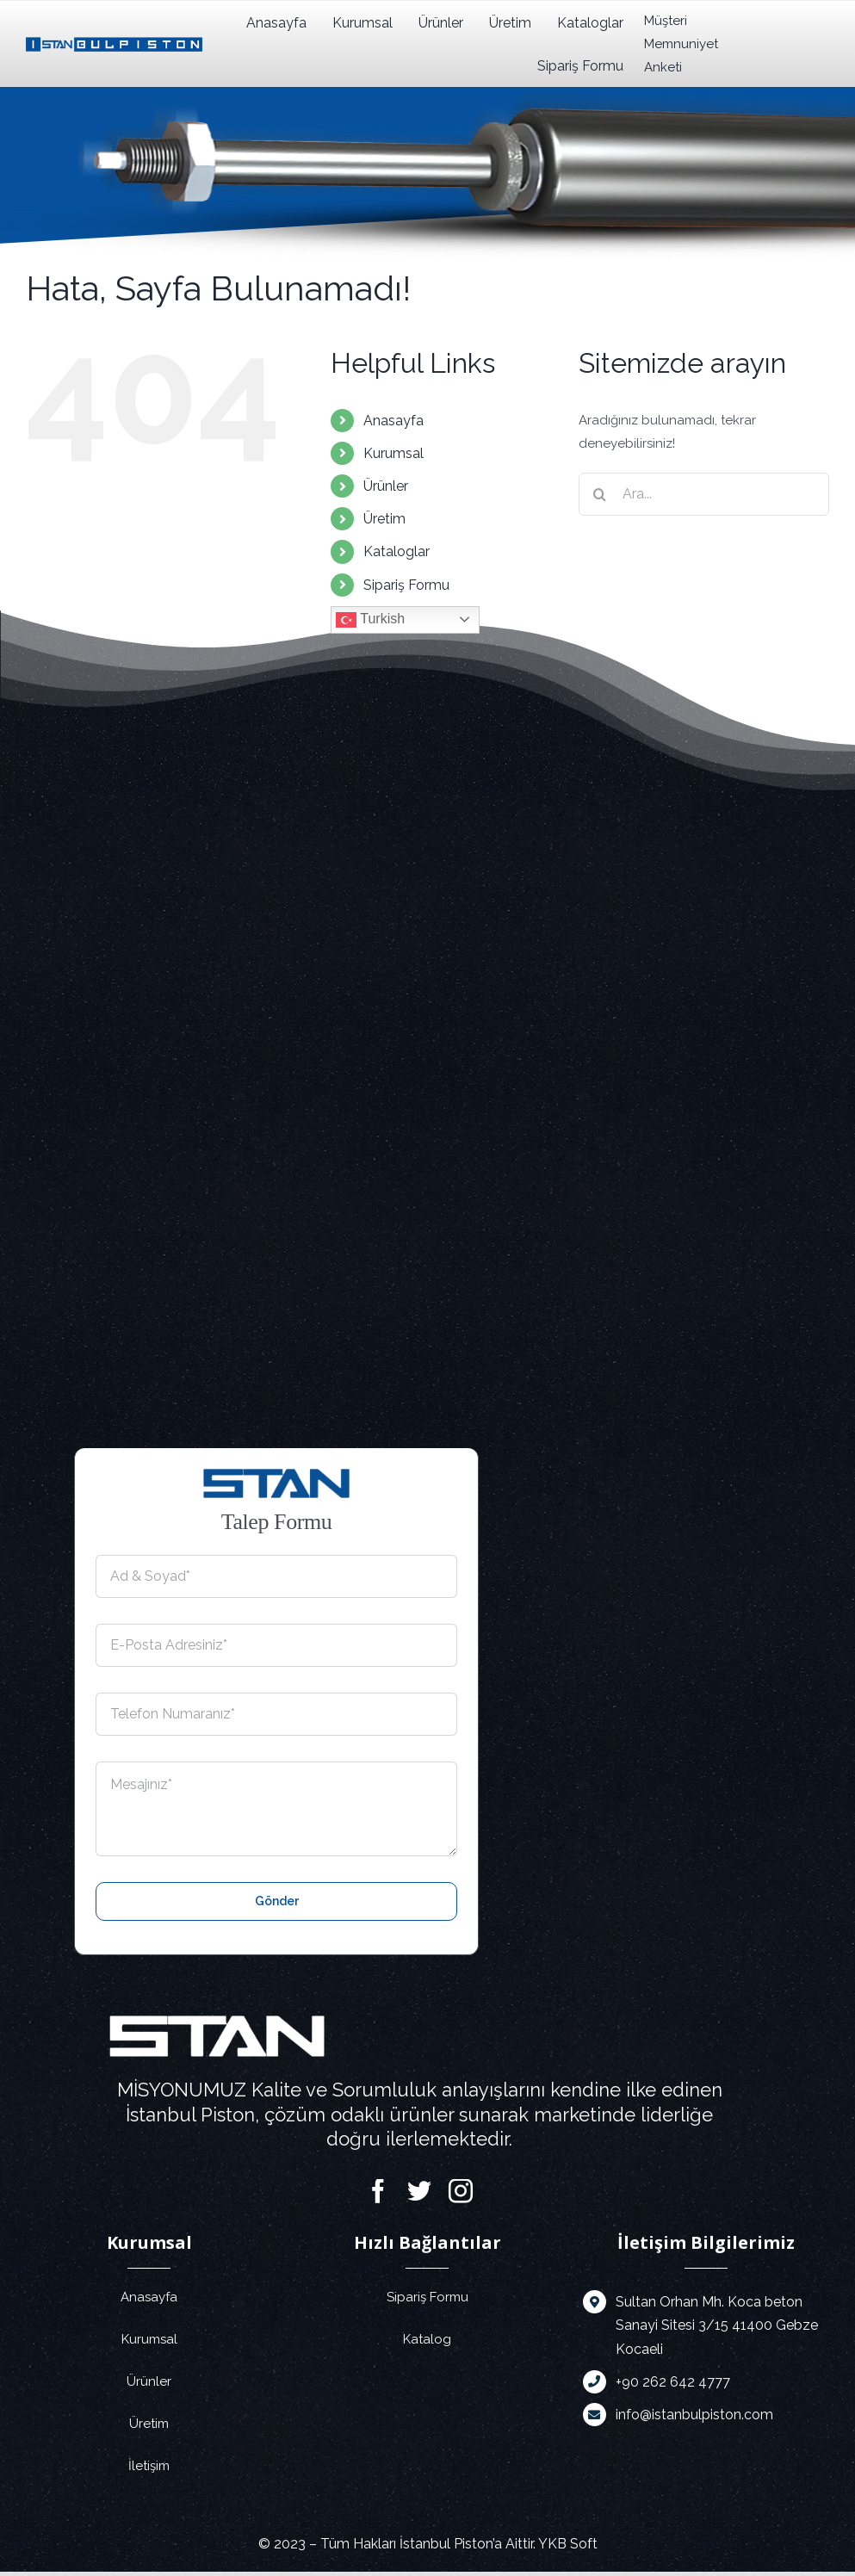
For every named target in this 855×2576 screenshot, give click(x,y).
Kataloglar (396, 551)
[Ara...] (704, 494)
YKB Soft (568, 2544)
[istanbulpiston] (114, 43)
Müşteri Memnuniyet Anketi (674, 44)
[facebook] (378, 2191)
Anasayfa (393, 420)
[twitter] (419, 2191)
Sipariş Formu (406, 585)
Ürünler (385, 486)
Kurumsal (393, 453)
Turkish (370, 620)
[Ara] (600, 494)
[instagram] (461, 2191)
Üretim (384, 519)
